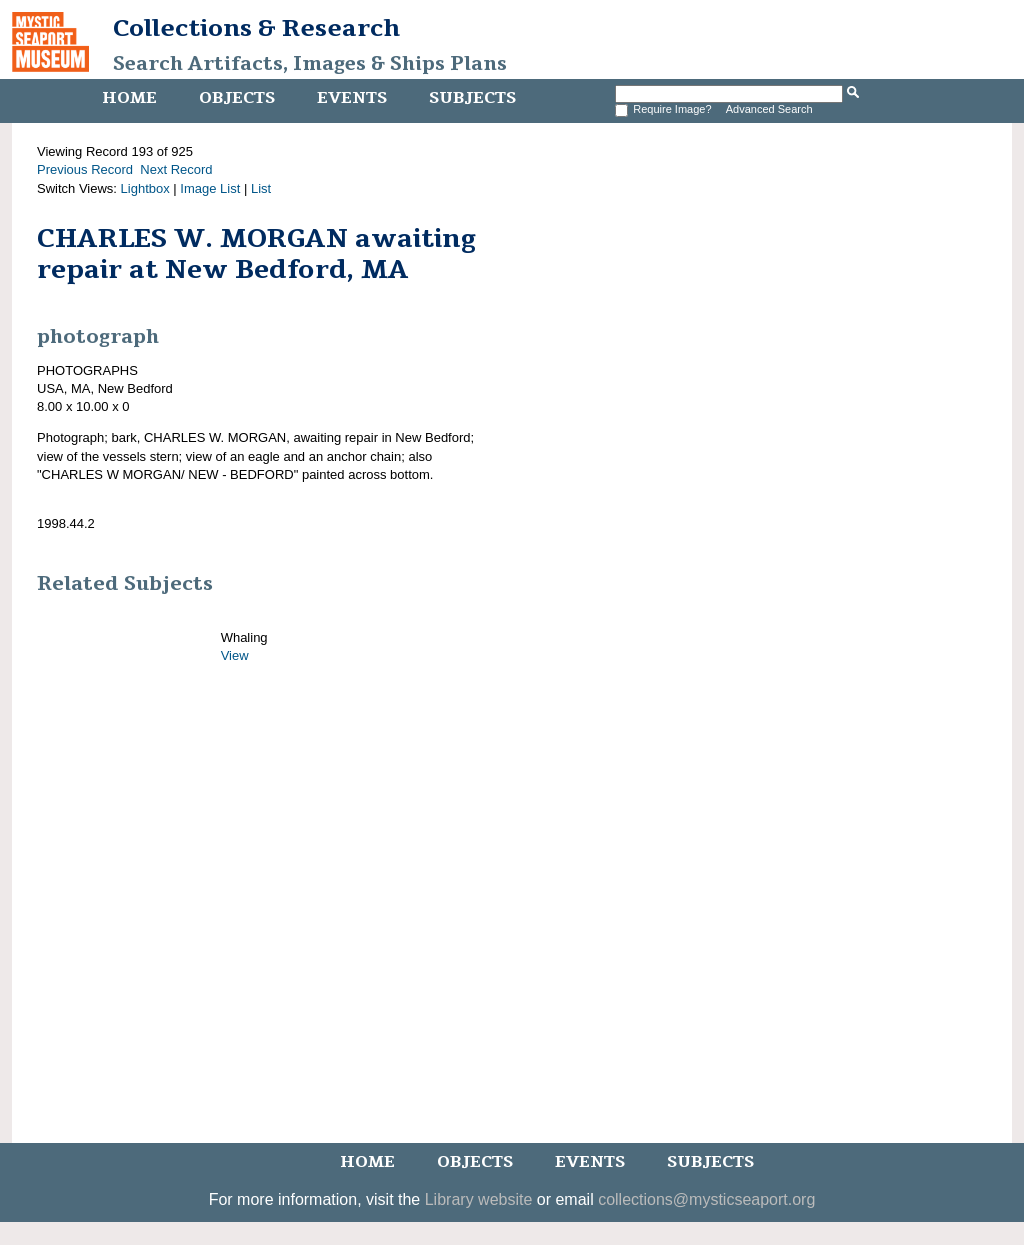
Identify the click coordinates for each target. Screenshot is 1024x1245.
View (235, 655)
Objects (237, 98)
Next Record (176, 169)
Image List (210, 188)
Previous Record (85, 169)
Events (352, 98)
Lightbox (145, 188)
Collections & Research (256, 28)
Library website (479, 1199)
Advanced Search (769, 109)
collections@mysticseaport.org (706, 1199)
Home (129, 98)
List (261, 188)
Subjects (472, 98)
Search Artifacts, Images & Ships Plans (310, 64)
